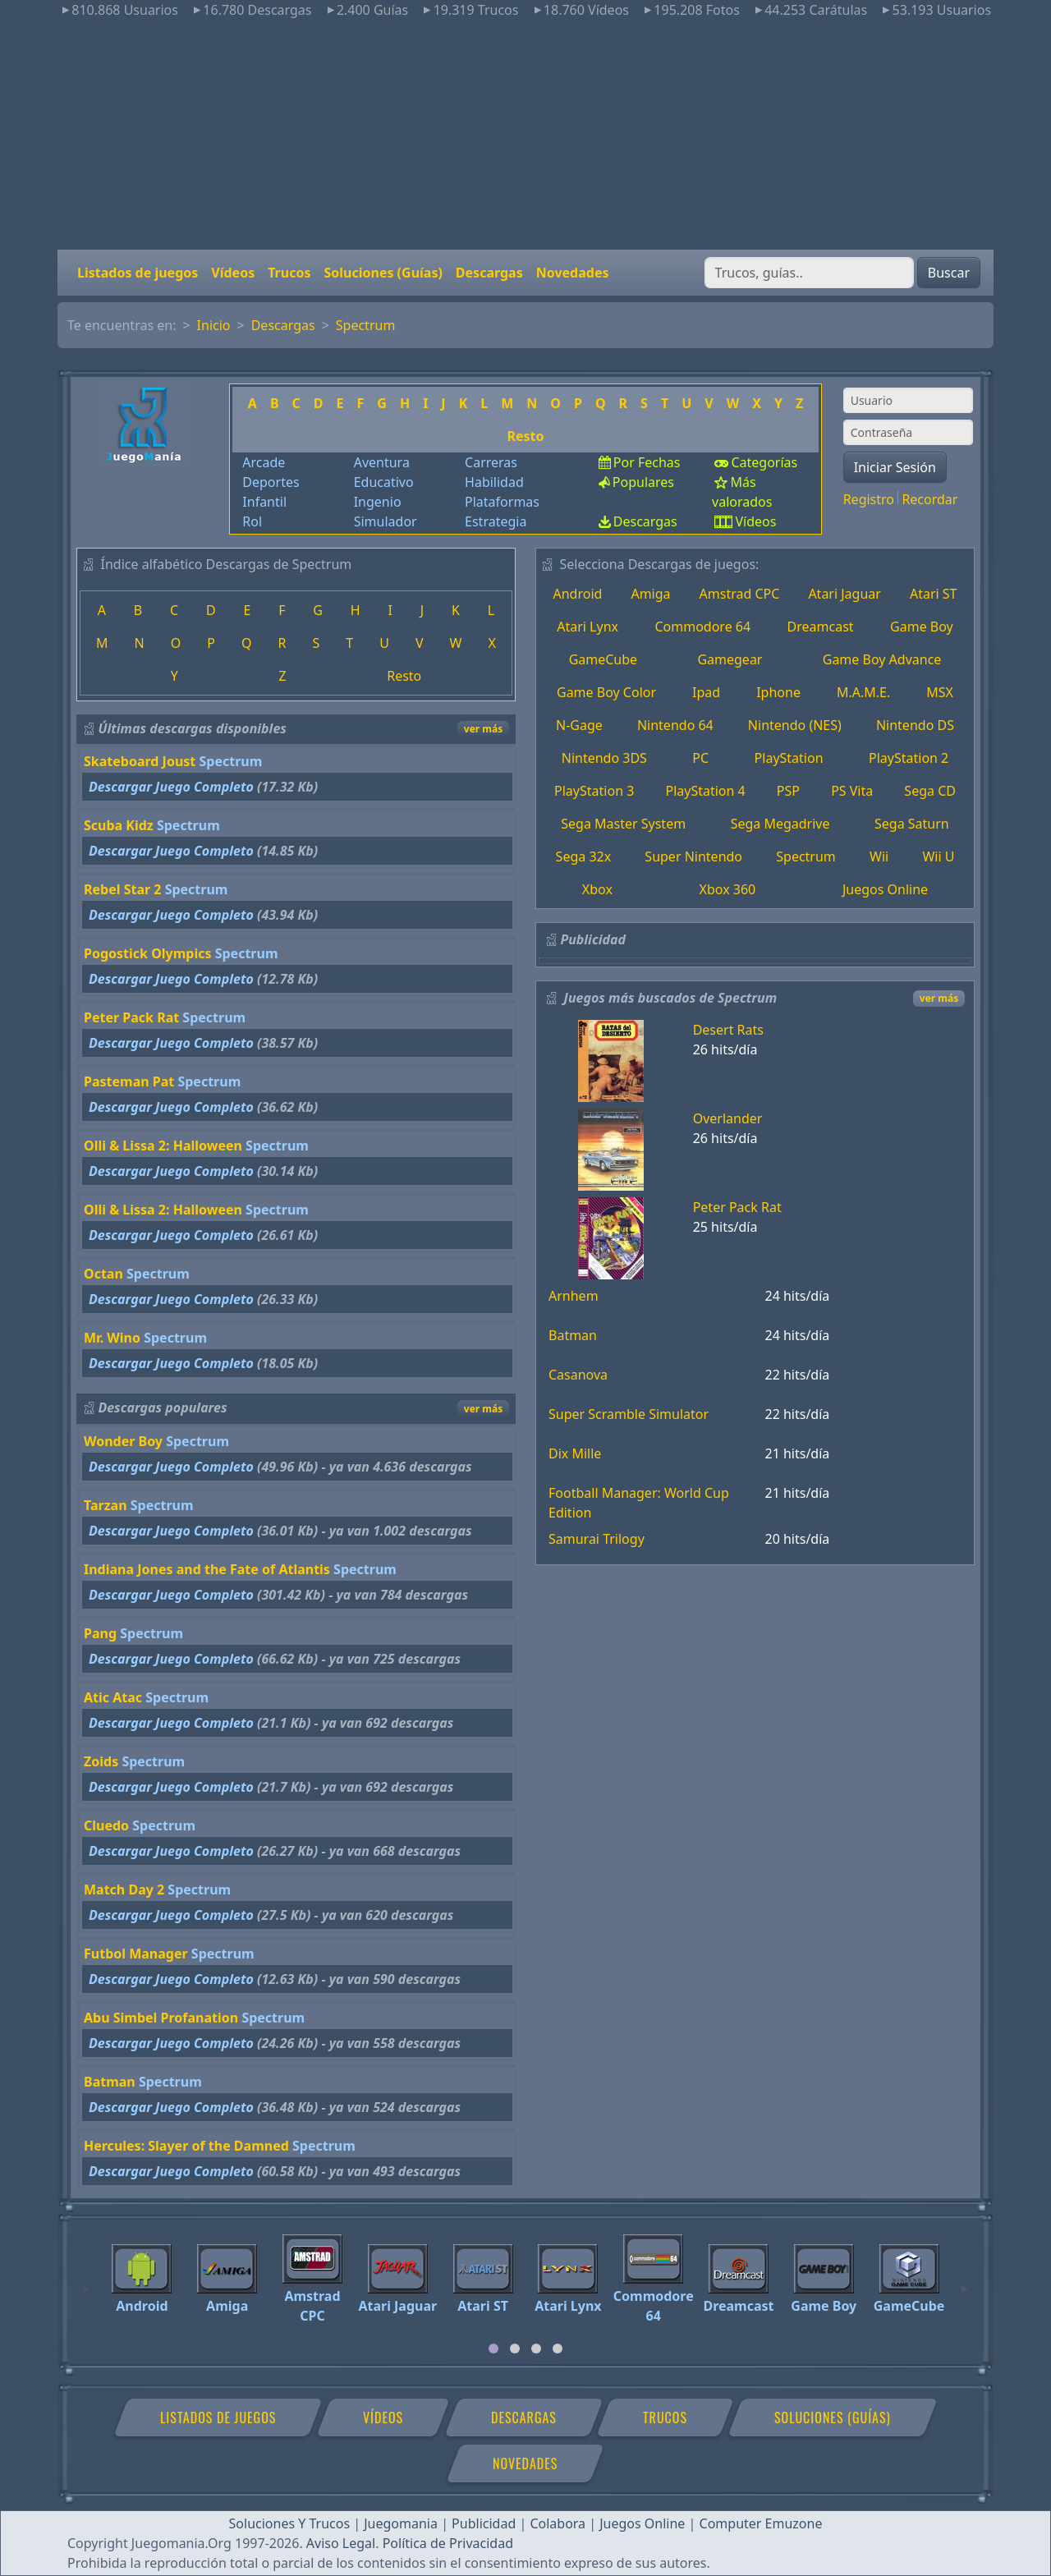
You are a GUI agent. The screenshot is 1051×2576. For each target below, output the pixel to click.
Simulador (385, 521)
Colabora (557, 2523)
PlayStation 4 (705, 791)
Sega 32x (584, 856)
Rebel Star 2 (122, 889)
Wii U (938, 856)
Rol (252, 521)
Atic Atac (113, 1697)
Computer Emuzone (761, 2523)
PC (700, 758)
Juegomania (401, 2523)
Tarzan (105, 1505)
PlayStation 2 (908, 758)
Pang (100, 1633)
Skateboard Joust (139, 761)
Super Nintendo (693, 856)
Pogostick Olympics (148, 953)
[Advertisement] (525, 135)
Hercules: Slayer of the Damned (186, 2146)
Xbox (597, 889)
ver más (483, 729)
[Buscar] (809, 272)
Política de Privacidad (448, 2543)
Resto (525, 436)
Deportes (270, 482)
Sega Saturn (911, 824)
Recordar (929, 499)
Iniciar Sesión (895, 467)
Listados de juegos (137, 273)
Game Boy (921, 627)
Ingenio (378, 502)
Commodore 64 (702, 627)
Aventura (382, 462)
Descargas (489, 273)
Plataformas (502, 502)
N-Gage (579, 725)
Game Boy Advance (882, 659)
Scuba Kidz (119, 825)
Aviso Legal (340, 2543)
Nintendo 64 (675, 725)
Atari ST (933, 594)
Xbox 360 (728, 889)
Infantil (264, 502)
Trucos (289, 273)
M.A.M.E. (863, 692)
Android (578, 594)
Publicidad (484, 2523)
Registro (868, 499)
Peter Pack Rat (131, 1017)
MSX (939, 692)
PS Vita (852, 791)
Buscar (949, 273)
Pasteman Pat (129, 1081)
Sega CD (930, 791)
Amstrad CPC (740, 594)
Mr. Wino (112, 1338)
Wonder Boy (123, 1441)
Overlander (728, 1118)
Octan (103, 1274)
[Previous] (86, 2281)
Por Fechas (647, 462)
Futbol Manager (136, 1954)
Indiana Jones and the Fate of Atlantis (207, 1569)
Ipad (706, 692)
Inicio (214, 325)
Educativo (384, 482)
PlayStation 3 (594, 791)
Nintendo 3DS (604, 758)
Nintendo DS (915, 725)
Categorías (764, 462)
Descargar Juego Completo (171, 787)
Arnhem (573, 1296)
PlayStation (789, 758)
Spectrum (366, 325)
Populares (643, 482)
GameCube (603, 659)
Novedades (572, 273)
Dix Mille (574, 1453)
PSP (788, 791)
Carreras (491, 462)
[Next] (965, 2281)
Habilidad (494, 482)
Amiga (650, 594)
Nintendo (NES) (795, 725)
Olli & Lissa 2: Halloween (163, 1145)
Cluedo (106, 1825)
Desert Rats (728, 1030)
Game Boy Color (606, 692)
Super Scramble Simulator (628, 1414)
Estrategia (495, 521)
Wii (879, 856)
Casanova (578, 1375)
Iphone (778, 692)
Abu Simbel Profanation (161, 2018)
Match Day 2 (124, 1889)
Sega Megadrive (780, 824)
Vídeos (233, 273)
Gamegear (729, 659)
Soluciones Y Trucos (290, 2523)
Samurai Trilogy (596, 1539)
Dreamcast (820, 627)
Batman (109, 2082)
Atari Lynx (587, 627)
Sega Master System (623, 824)
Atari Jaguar (844, 594)
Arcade (263, 462)
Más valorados (742, 492)
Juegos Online (885, 889)
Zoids (101, 1761)
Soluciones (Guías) (383, 273)
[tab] (493, 2348)
